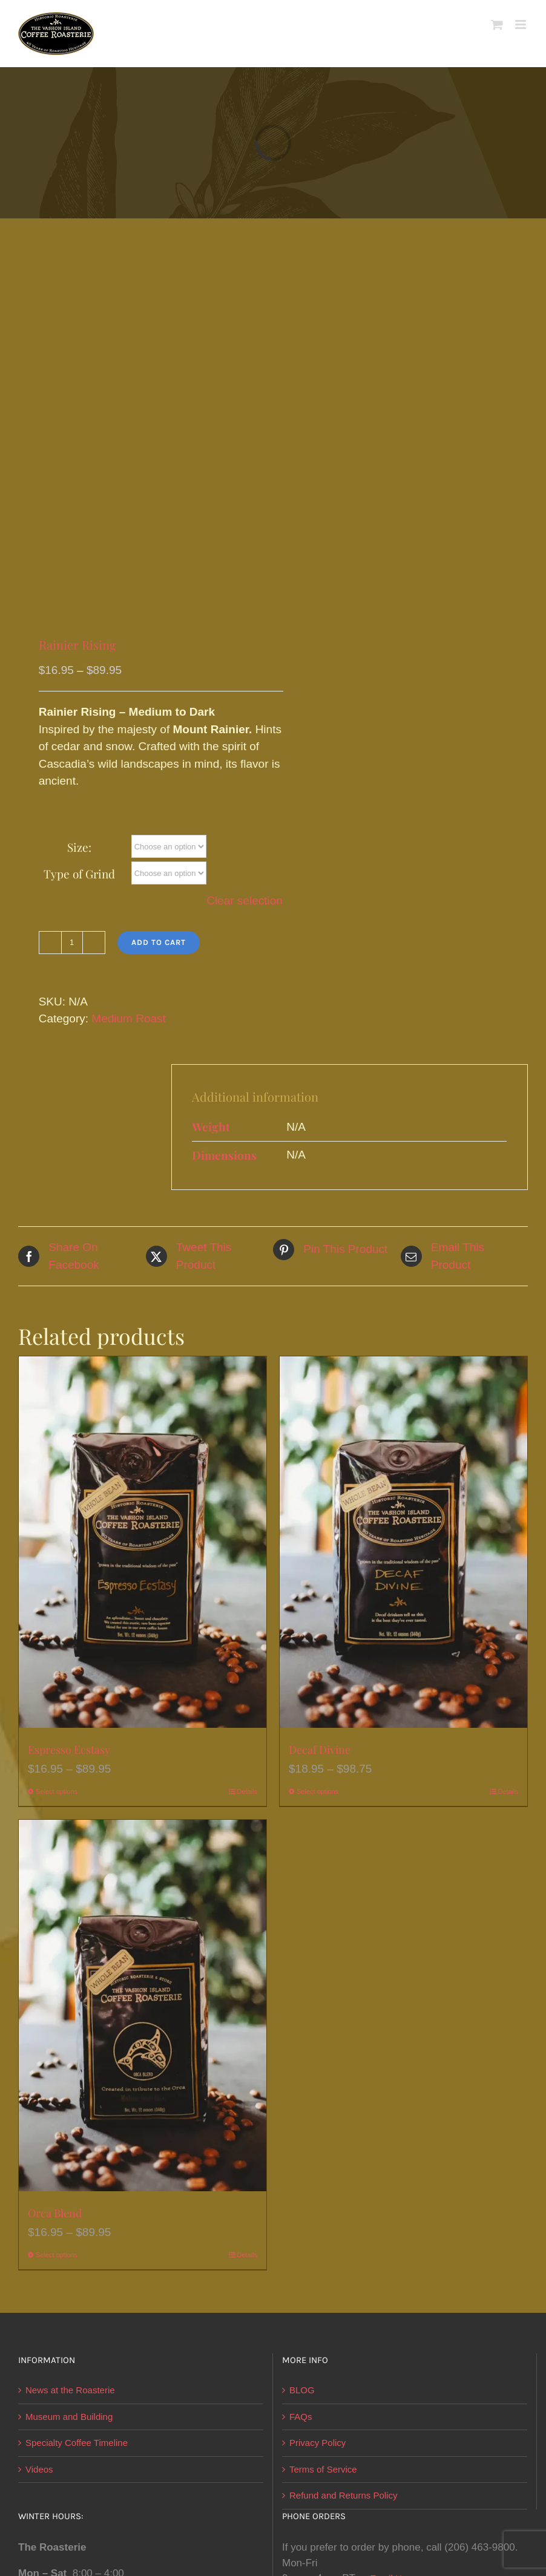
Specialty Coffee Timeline (76, 2442)
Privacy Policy (317, 2442)
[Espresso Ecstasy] (142, 1542)
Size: (79, 847)
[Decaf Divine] (403, 1542)
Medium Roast (128, 1018)
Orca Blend (55, 2213)
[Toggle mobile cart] (497, 24)
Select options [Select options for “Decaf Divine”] (317, 1791)
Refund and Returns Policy (343, 2495)
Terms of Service (323, 2469)
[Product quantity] (72, 942)
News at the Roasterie (70, 2390)
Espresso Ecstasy (69, 1749)
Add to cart (158, 942)
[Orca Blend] (142, 2005)
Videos (39, 2469)
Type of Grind (79, 873)
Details (247, 1791)
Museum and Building (69, 2416)
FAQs (300, 2416)
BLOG (302, 2390)
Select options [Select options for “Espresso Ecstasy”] (56, 1791)
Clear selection (244, 900)
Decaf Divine (319, 1749)
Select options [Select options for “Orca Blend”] (56, 2254)
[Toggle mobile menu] (521, 24)
